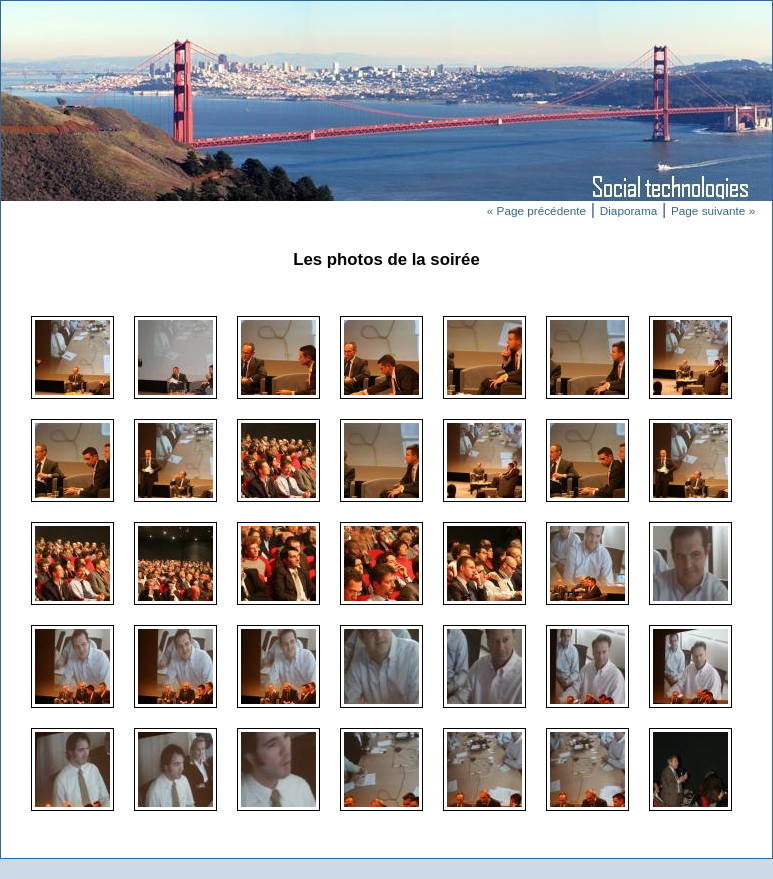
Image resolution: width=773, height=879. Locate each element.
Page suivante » (713, 210)
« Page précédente (536, 210)
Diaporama (628, 210)
